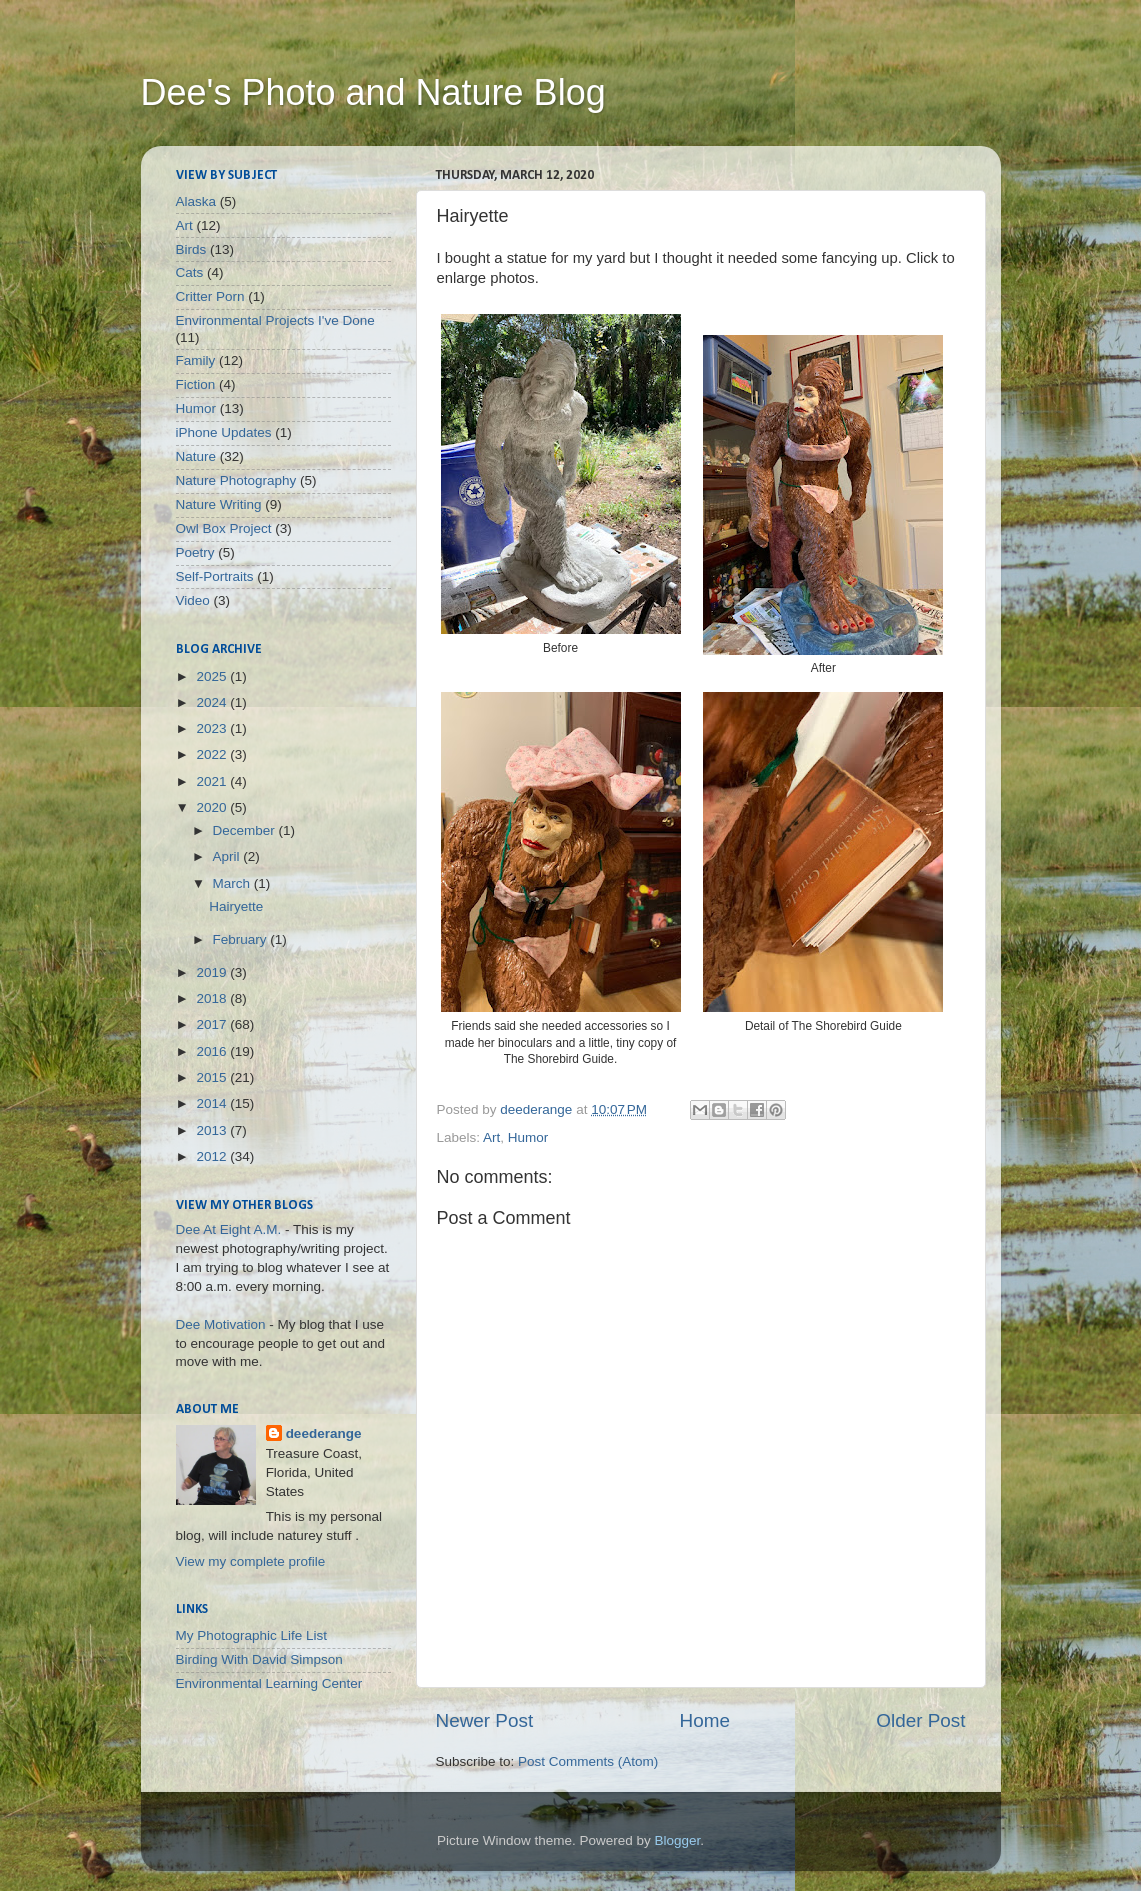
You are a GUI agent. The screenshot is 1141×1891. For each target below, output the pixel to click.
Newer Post (485, 1720)
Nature (196, 456)
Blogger (678, 1840)
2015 (213, 1077)
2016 (213, 1051)
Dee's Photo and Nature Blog (373, 92)
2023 (213, 728)
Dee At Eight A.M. (229, 1229)
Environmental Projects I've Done (275, 320)
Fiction (196, 384)
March (233, 883)
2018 (213, 998)
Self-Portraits (215, 576)
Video (193, 600)
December (246, 830)
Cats (190, 272)
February (242, 939)
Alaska (196, 201)
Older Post (920, 1720)
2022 (213, 754)
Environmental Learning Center (269, 1683)
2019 (213, 972)
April (228, 856)
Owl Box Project (224, 528)
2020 (213, 807)
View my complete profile (251, 1561)
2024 (213, 702)
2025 (213, 676)
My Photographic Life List (252, 1635)
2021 (213, 781)
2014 (213, 1103)
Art (491, 1137)
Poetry (195, 552)
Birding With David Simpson (259, 1659)
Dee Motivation (221, 1324)
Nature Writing (219, 504)
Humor (528, 1137)
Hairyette (236, 906)
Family (196, 360)
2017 (213, 1024)
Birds (191, 249)
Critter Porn (210, 296)
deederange (324, 1433)
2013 (213, 1130)
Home (705, 1720)
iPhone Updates (224, 432)
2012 (213, 1156)
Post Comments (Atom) (588, 1761)
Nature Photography (236, 480)
